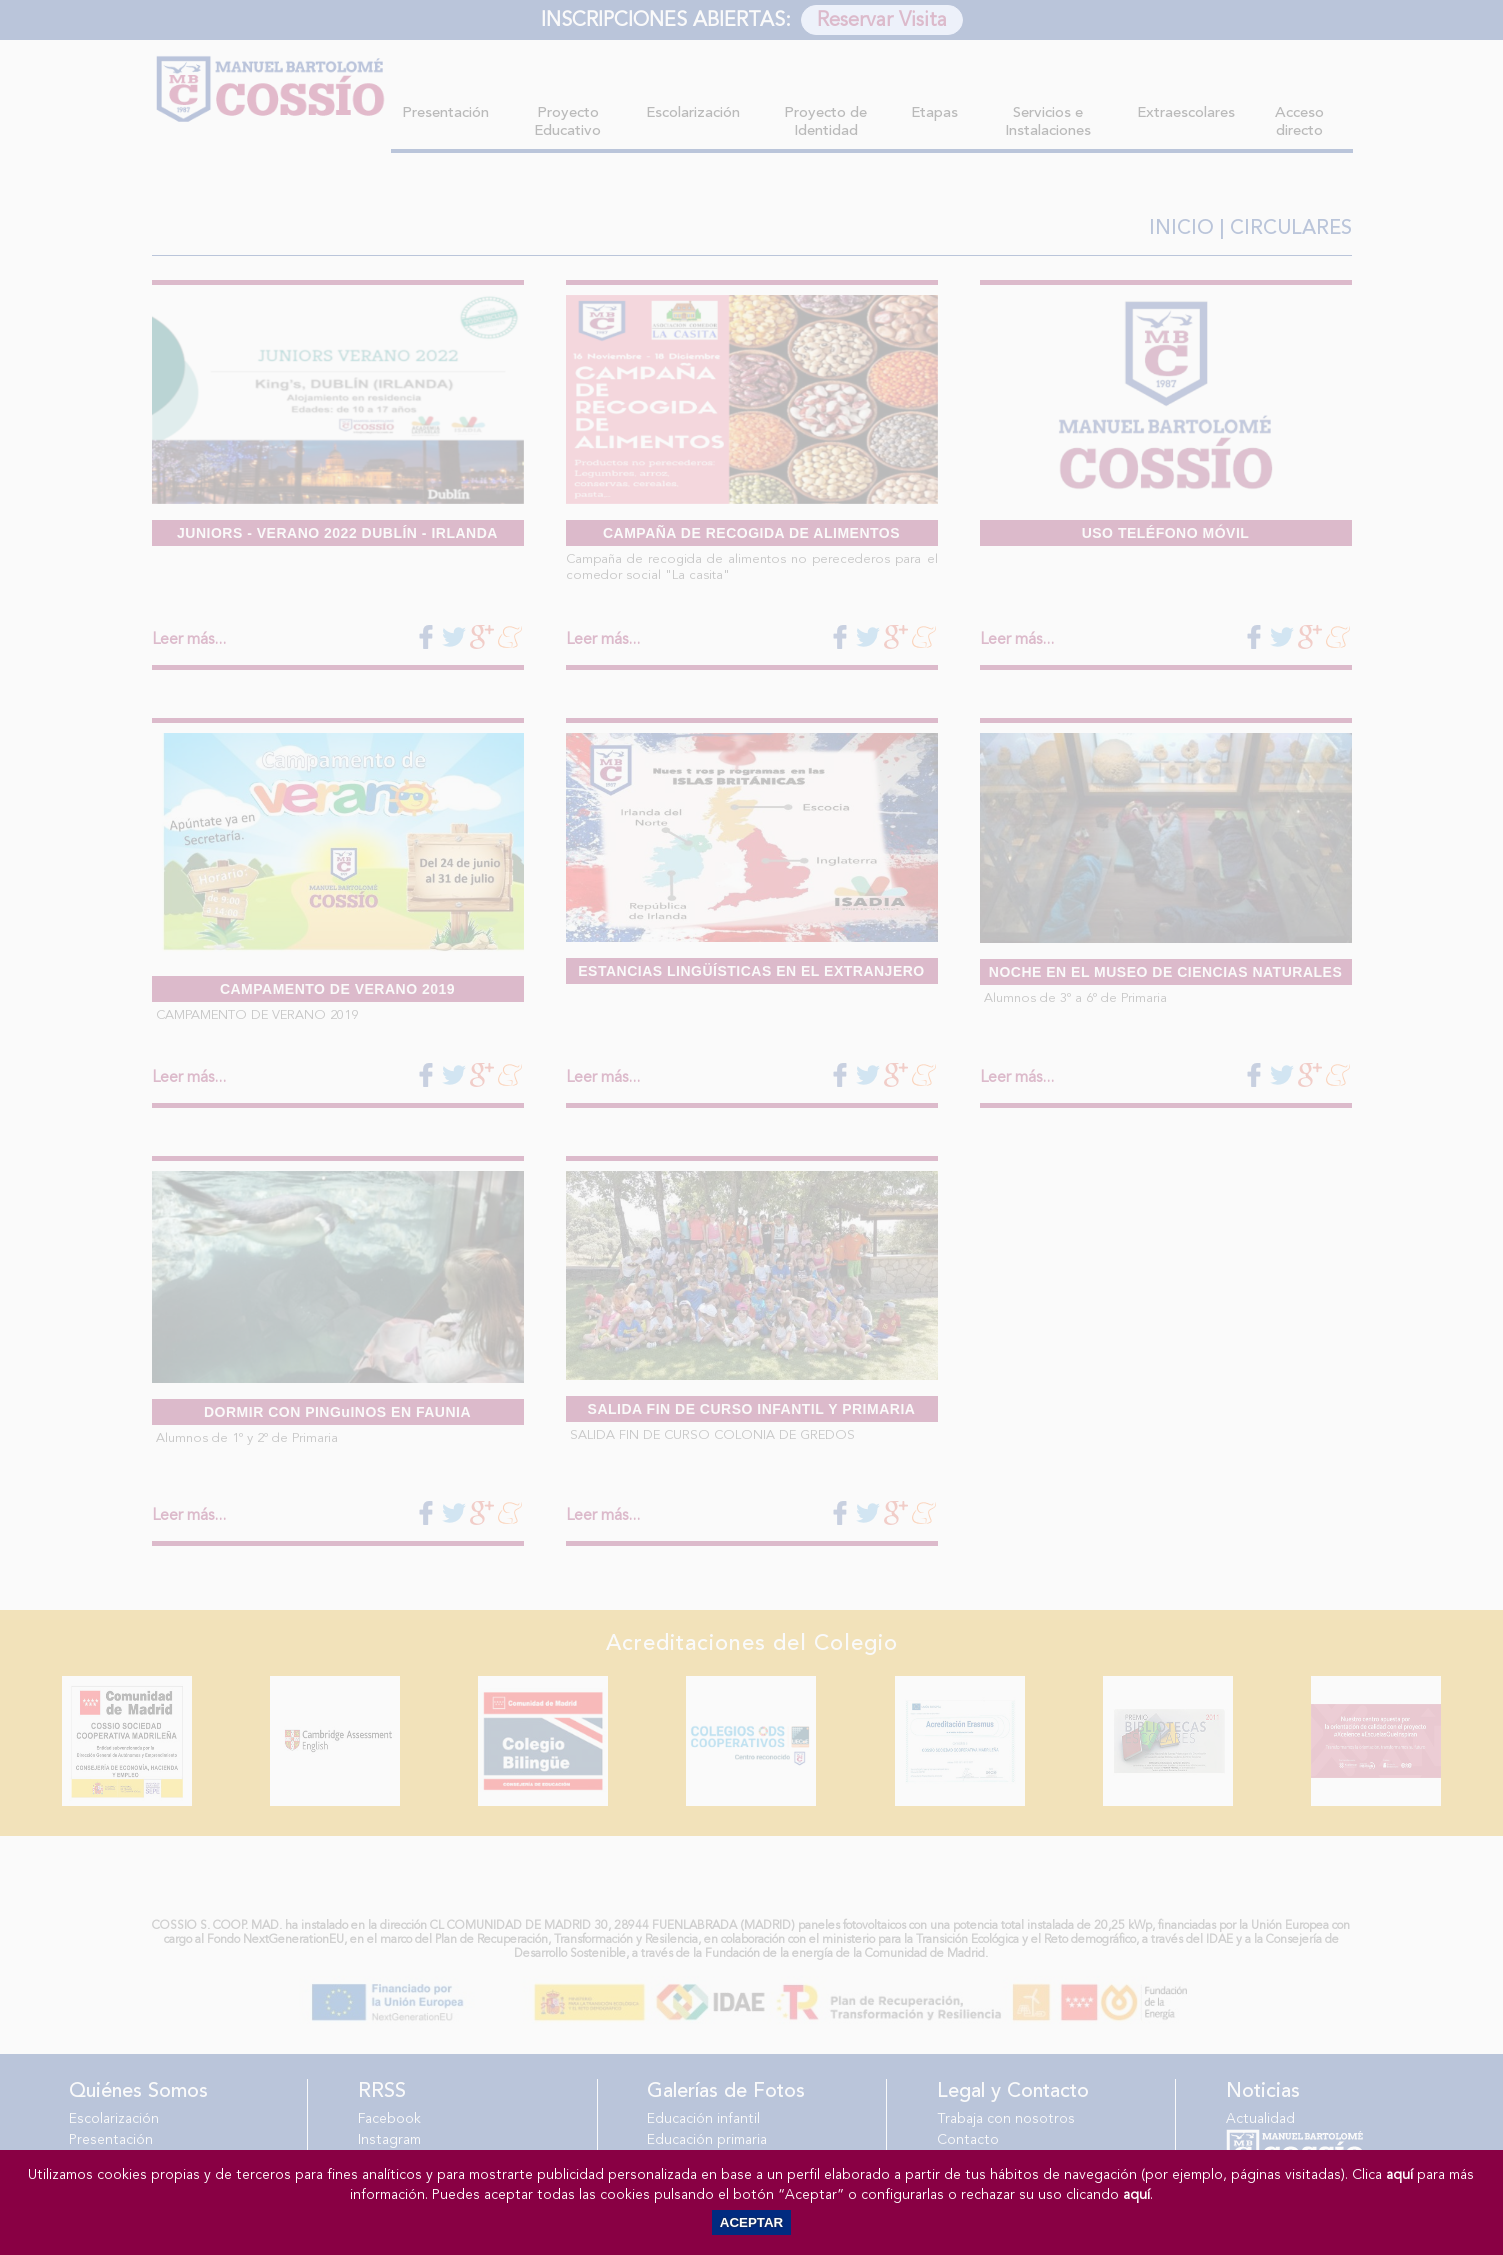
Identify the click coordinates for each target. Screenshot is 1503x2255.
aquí (1399, 2174)
